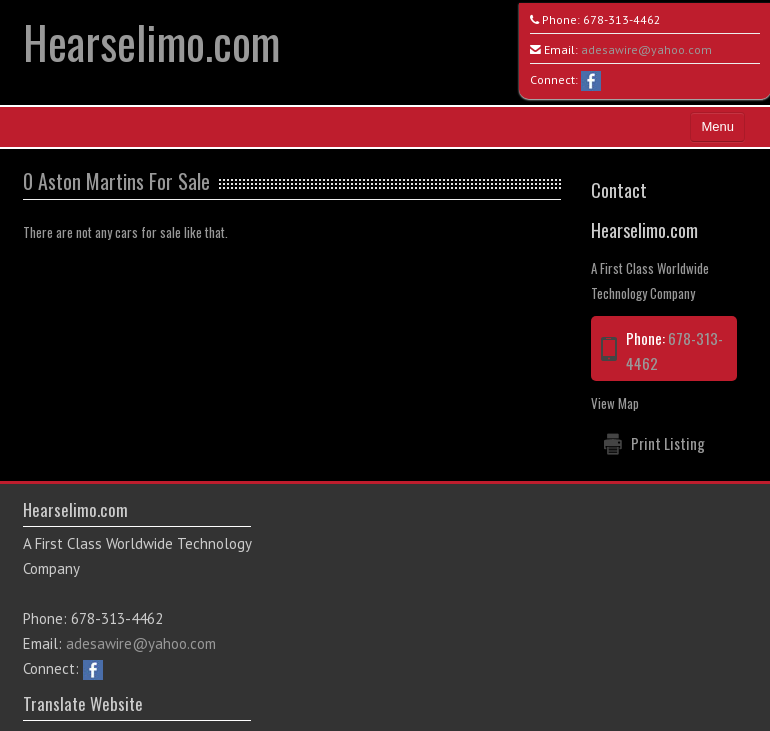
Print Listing (668, 443)
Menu (717, 126)
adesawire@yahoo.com (646, 49)
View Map (615, 403)
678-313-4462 (622, 19)
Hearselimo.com (151, 41)
